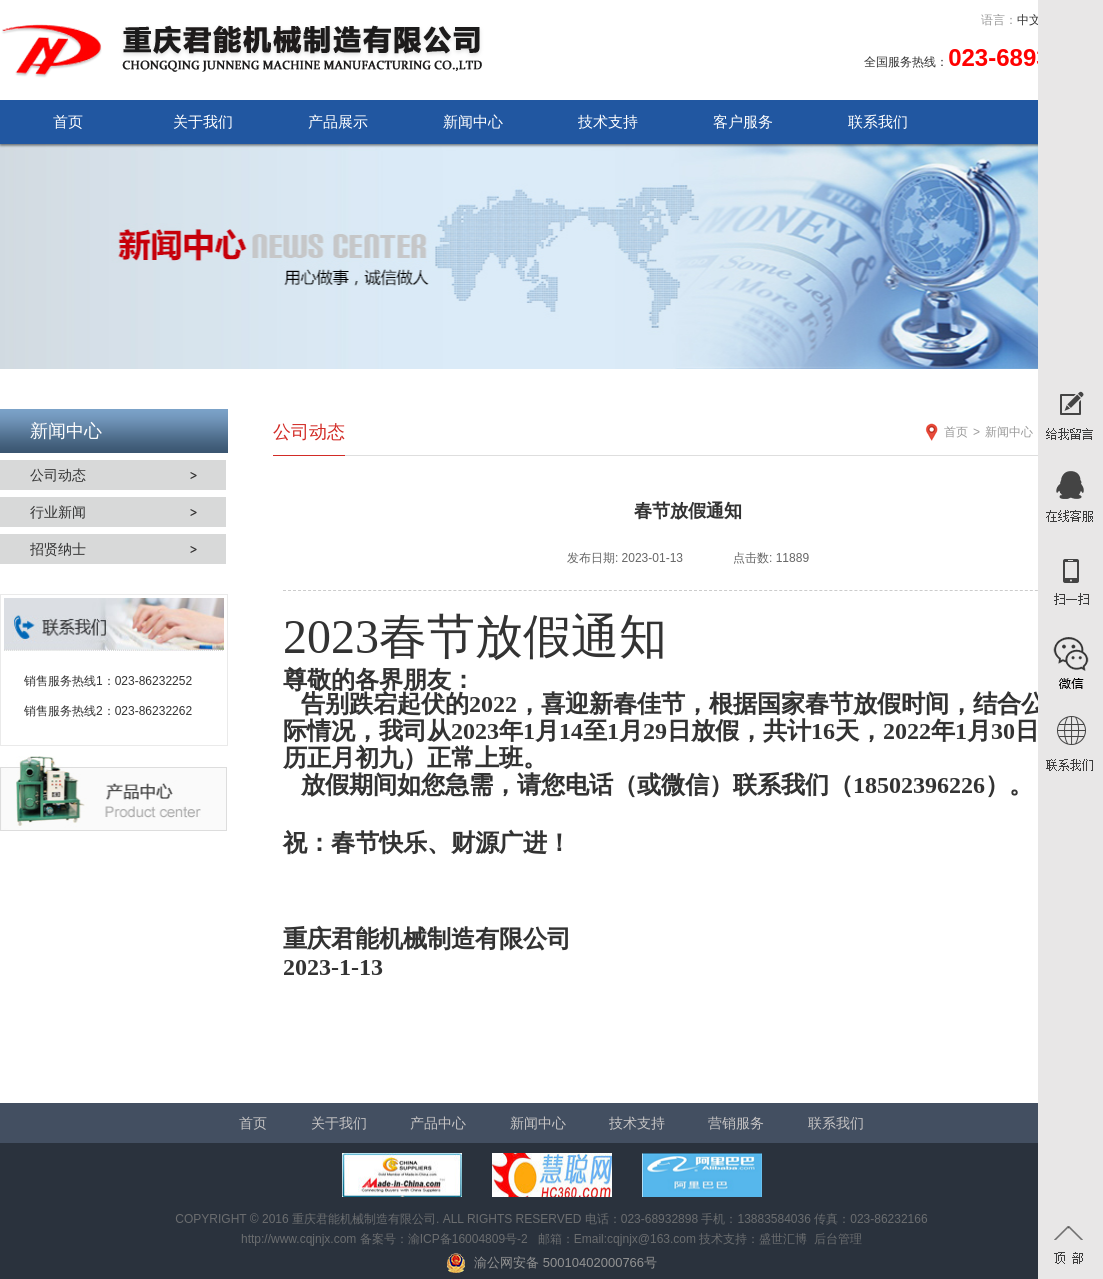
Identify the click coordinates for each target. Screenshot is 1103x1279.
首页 (68, 121)
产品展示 (338, 121)
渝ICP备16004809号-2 (468, 1239)
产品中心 (438, 1123)
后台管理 (838, 1239)
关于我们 (203, 121)
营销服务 (736, 1123)
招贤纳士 (58, 549)
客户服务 (743, 121)
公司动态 (58, 475)
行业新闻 (58, 512)
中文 (1029, 20)
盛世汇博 (783, 1239)
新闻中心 (473, 121)
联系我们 (878, 121)
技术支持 (608, 121)
